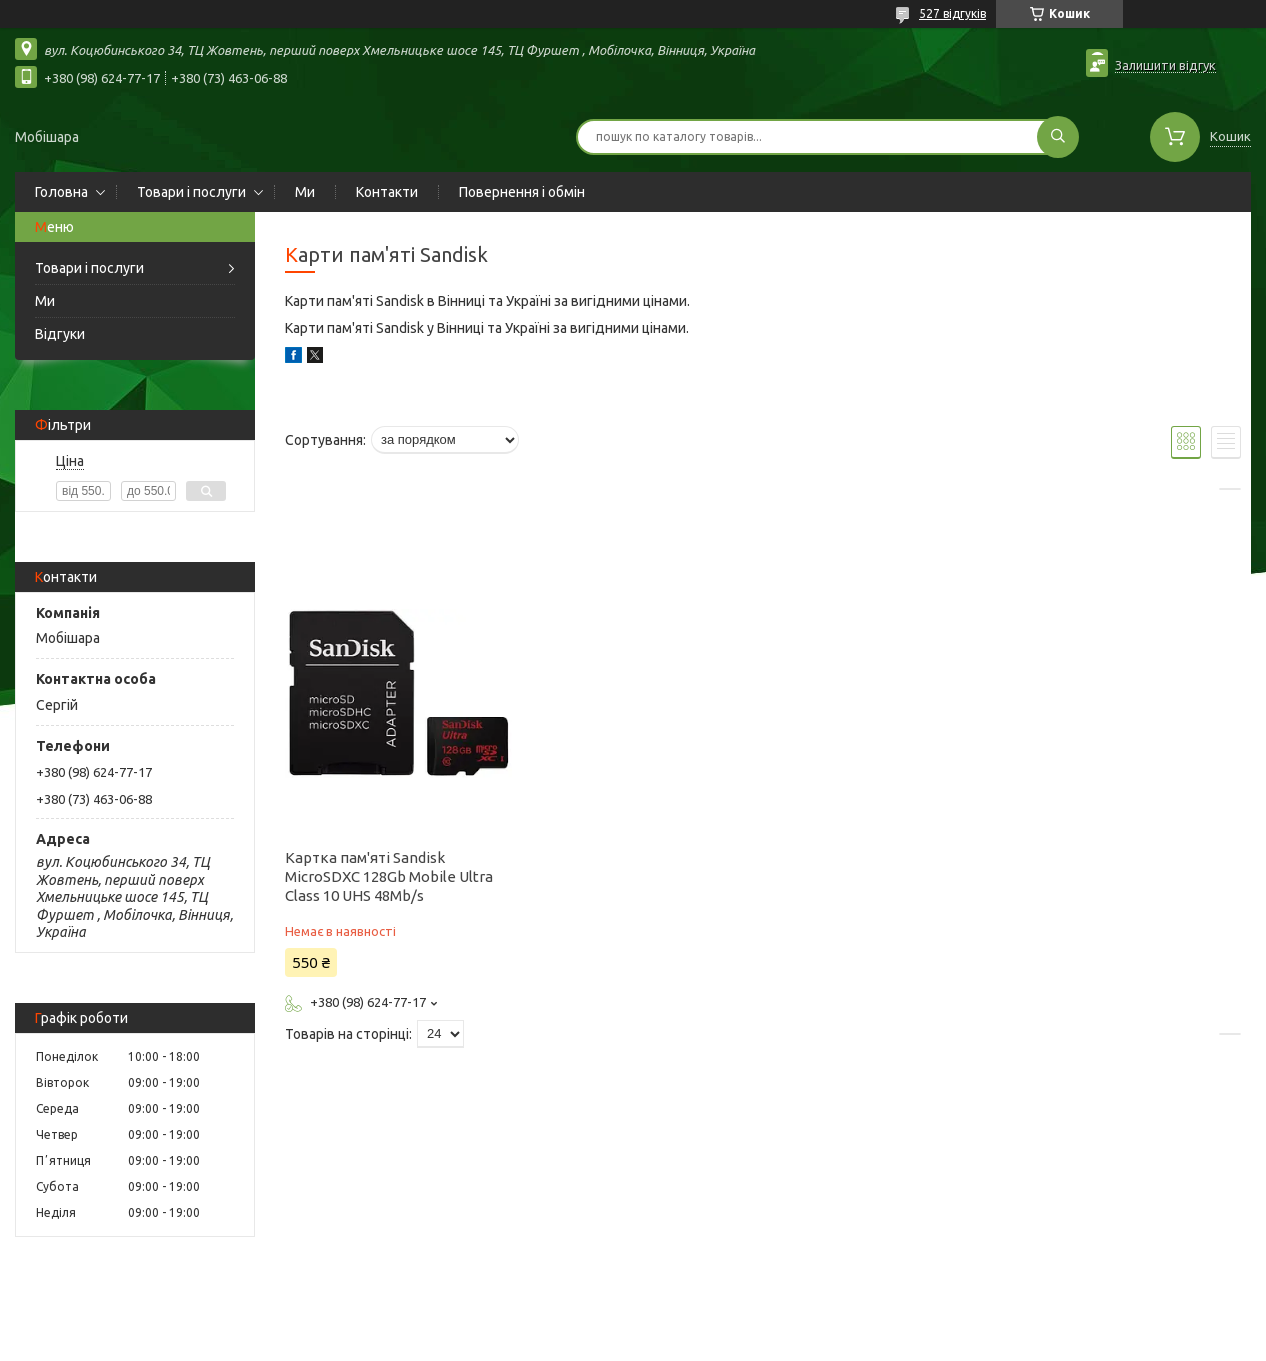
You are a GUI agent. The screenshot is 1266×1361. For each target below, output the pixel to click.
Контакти (387, 192)
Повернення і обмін (522, 192)
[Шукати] (1058, 137)
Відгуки (60, 334)
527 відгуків (952, 13)
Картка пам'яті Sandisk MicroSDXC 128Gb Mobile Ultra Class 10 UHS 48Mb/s (389, 876)
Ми (305, 192)
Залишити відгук (1165, 65)
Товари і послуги (191, 192)
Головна (61, 192)
